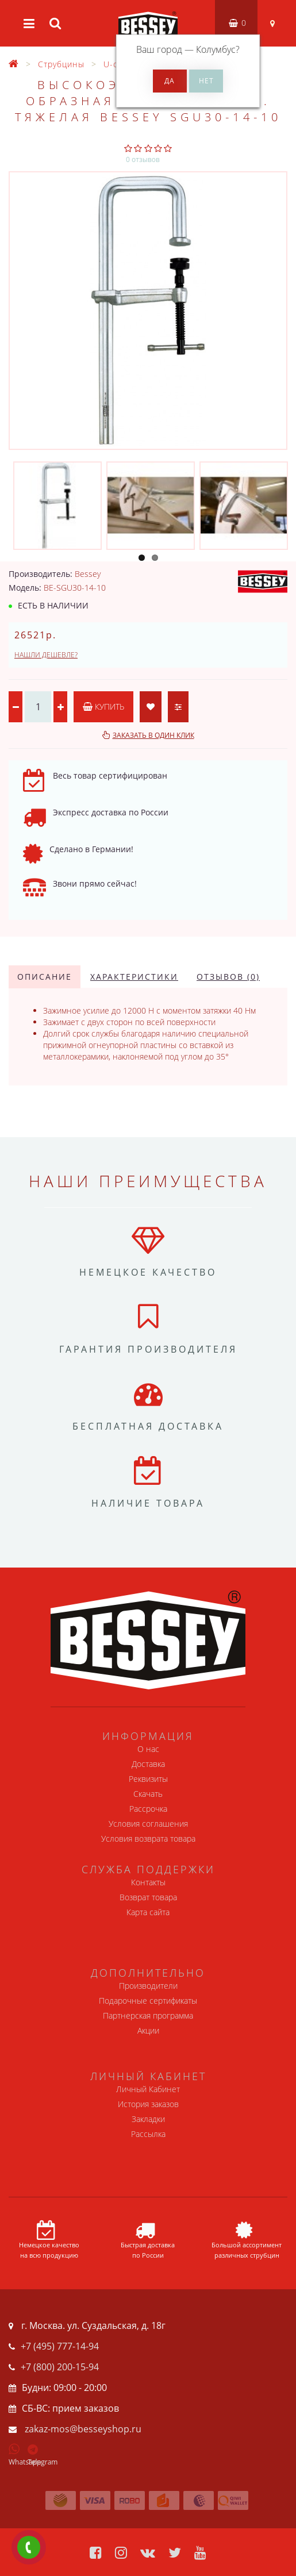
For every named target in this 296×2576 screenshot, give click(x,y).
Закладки (148, 2118)
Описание (44, 976)
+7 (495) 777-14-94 (60, 2346)
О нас (148, 1748)
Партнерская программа (148, 2015)
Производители (148, 1985)
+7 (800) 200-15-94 (60, 2367)
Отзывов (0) (228, 976)
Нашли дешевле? (46, 655)
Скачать (148, 1793)
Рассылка (148, 2133)
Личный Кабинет (148, 2089)
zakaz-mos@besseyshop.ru (83, 2429)
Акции (148, 2030)
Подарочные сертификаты (148, 2000)
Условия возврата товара (148, 1838)
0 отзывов (143, 159)
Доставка (148, 1763)
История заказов (148, 2103)
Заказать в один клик (153, 735)
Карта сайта (148, 1912)
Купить (103, 706)
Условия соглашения (148, 1823)
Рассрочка (148, 1808)
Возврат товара (148, 1897)
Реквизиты (148, 1778)
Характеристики (134, 976)
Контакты (148, 1882)
